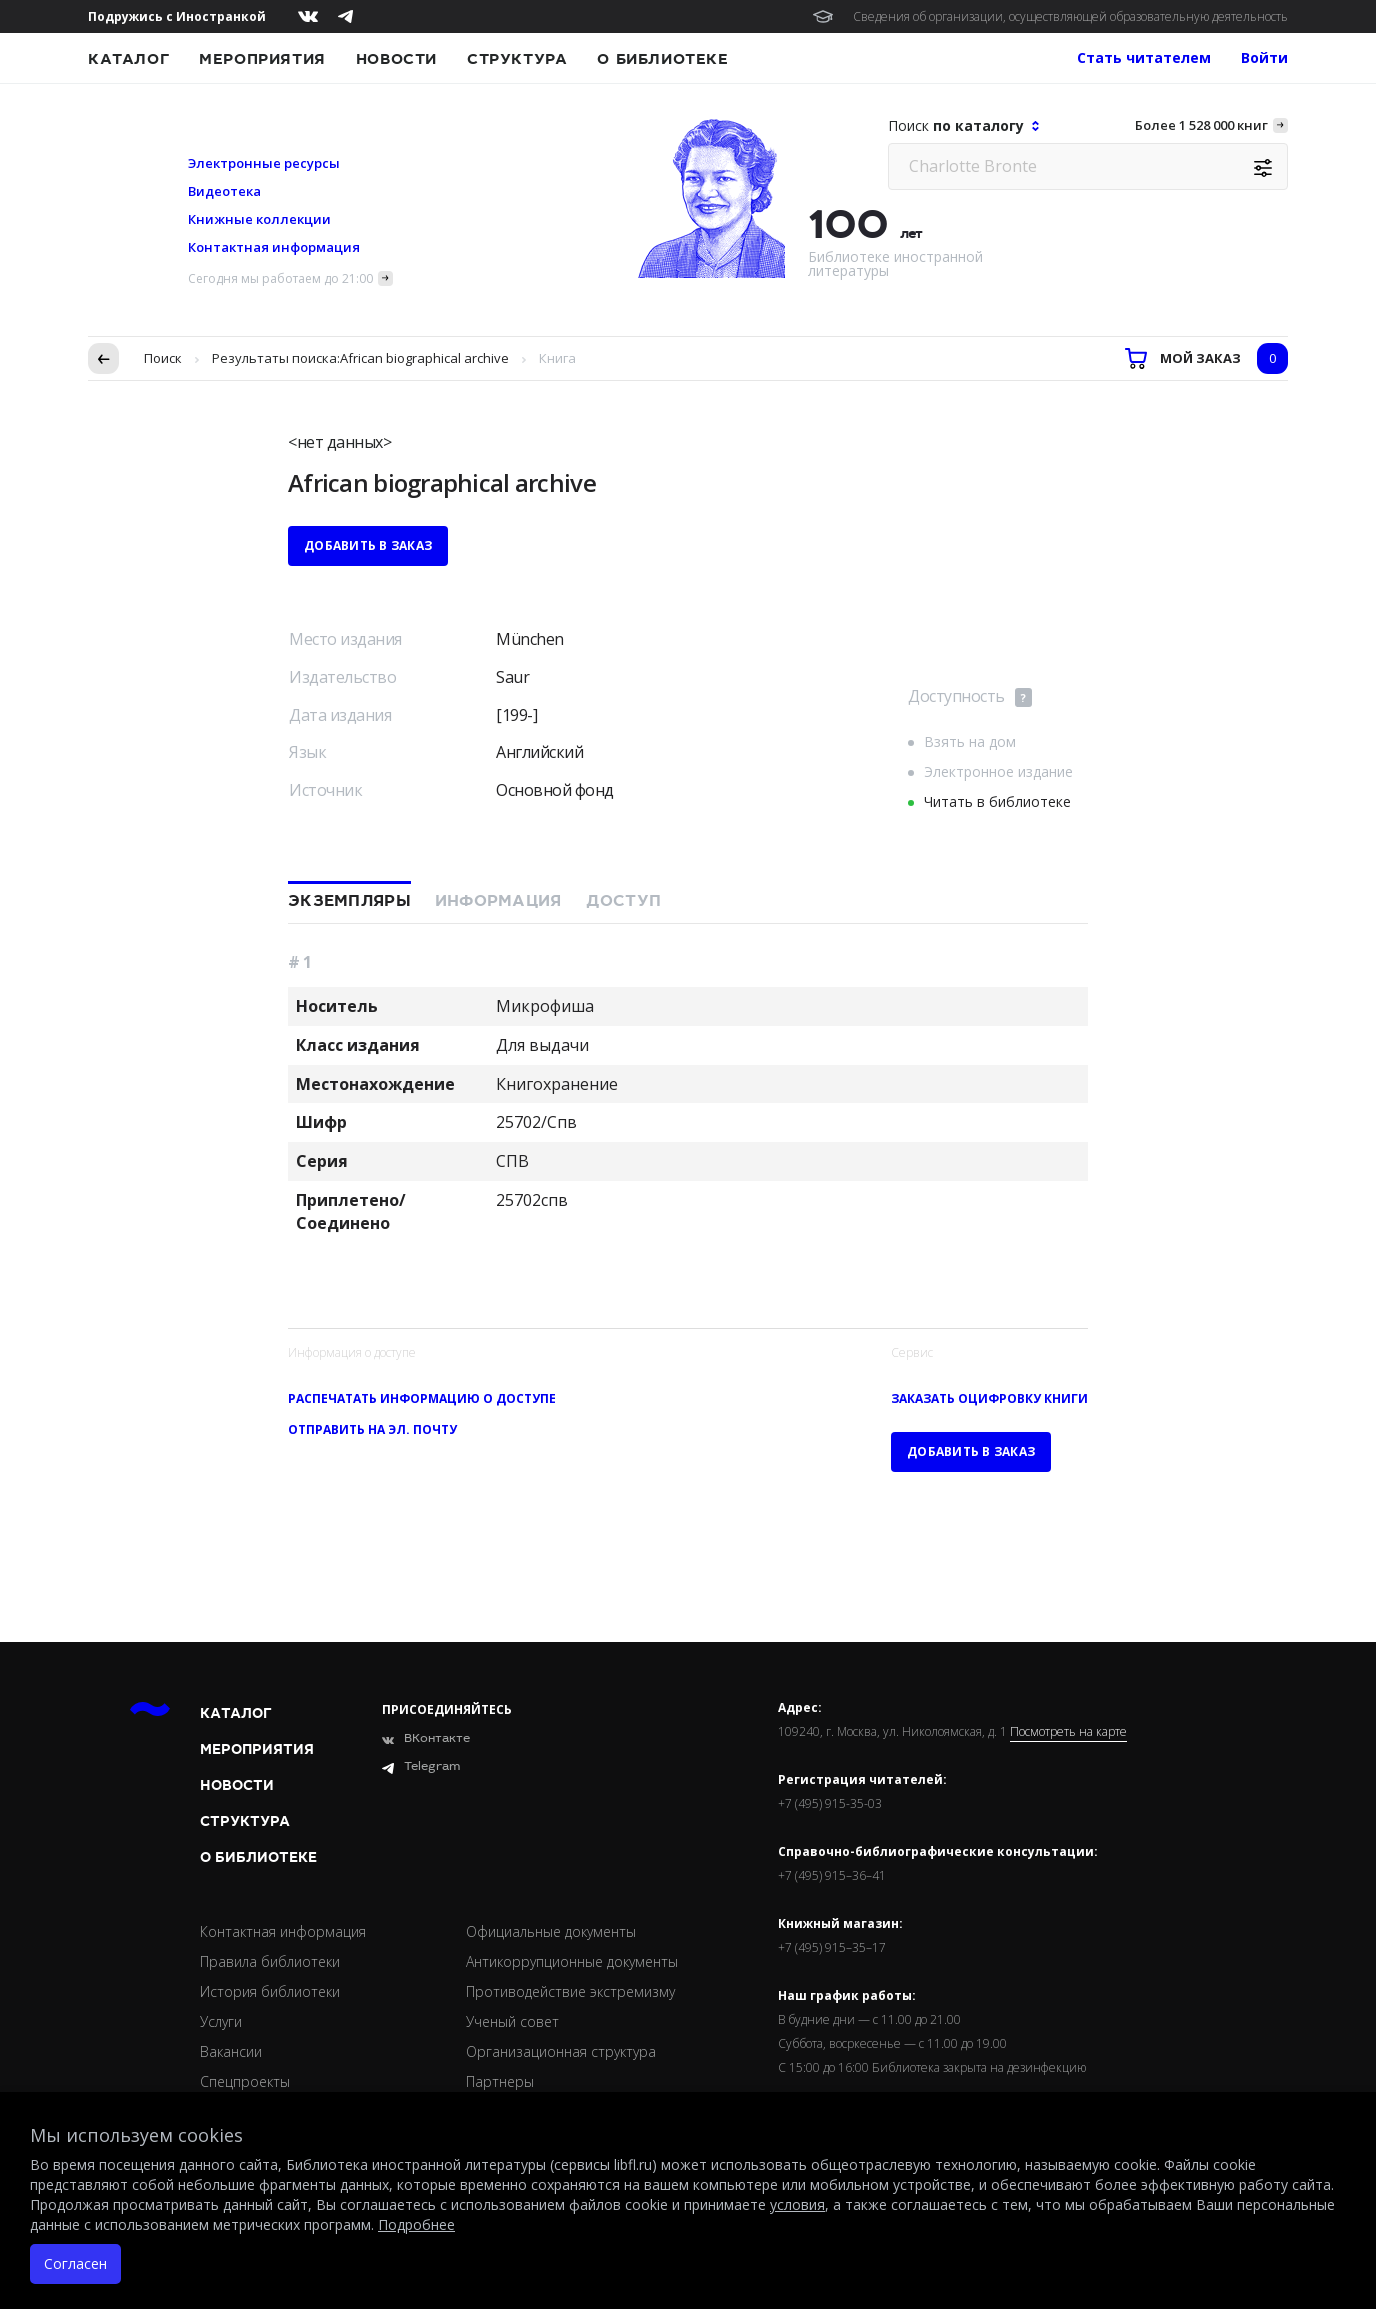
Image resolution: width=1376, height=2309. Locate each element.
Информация (498, 901)
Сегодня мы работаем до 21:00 (280, 278)
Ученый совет (512, 2021)
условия (797, 2204)
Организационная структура (561, 2051)
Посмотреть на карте (1068, 1732)
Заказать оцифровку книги (989, 1398)
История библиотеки (270, 1991)
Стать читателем (1144, 57)
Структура (517, 59)
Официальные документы (551, 1931)
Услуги (221, 2021)
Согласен (75, 2263)
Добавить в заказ (368, 545)
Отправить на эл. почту (372, 1429)
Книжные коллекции (259, 219)
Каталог (128, 59)
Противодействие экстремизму (570, 1991)
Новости (396, 59)
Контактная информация (274, 247)
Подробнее (416, 2224)
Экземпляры (349, 901)
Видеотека (224, 191)
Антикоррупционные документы (572, 1961)
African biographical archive (424, 358)
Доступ (624, 901)
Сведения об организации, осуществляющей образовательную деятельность (1070, 16)
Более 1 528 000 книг (1201, 125)
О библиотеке (662, 59)
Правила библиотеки (270, 1961)
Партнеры (500, 2081)
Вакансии (231, 2051)
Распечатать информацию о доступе (422, 1398)
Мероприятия (262, 59)
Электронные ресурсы (264, 163)
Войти (1264, 57)
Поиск (163, 358)
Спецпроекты (245, 2081)
